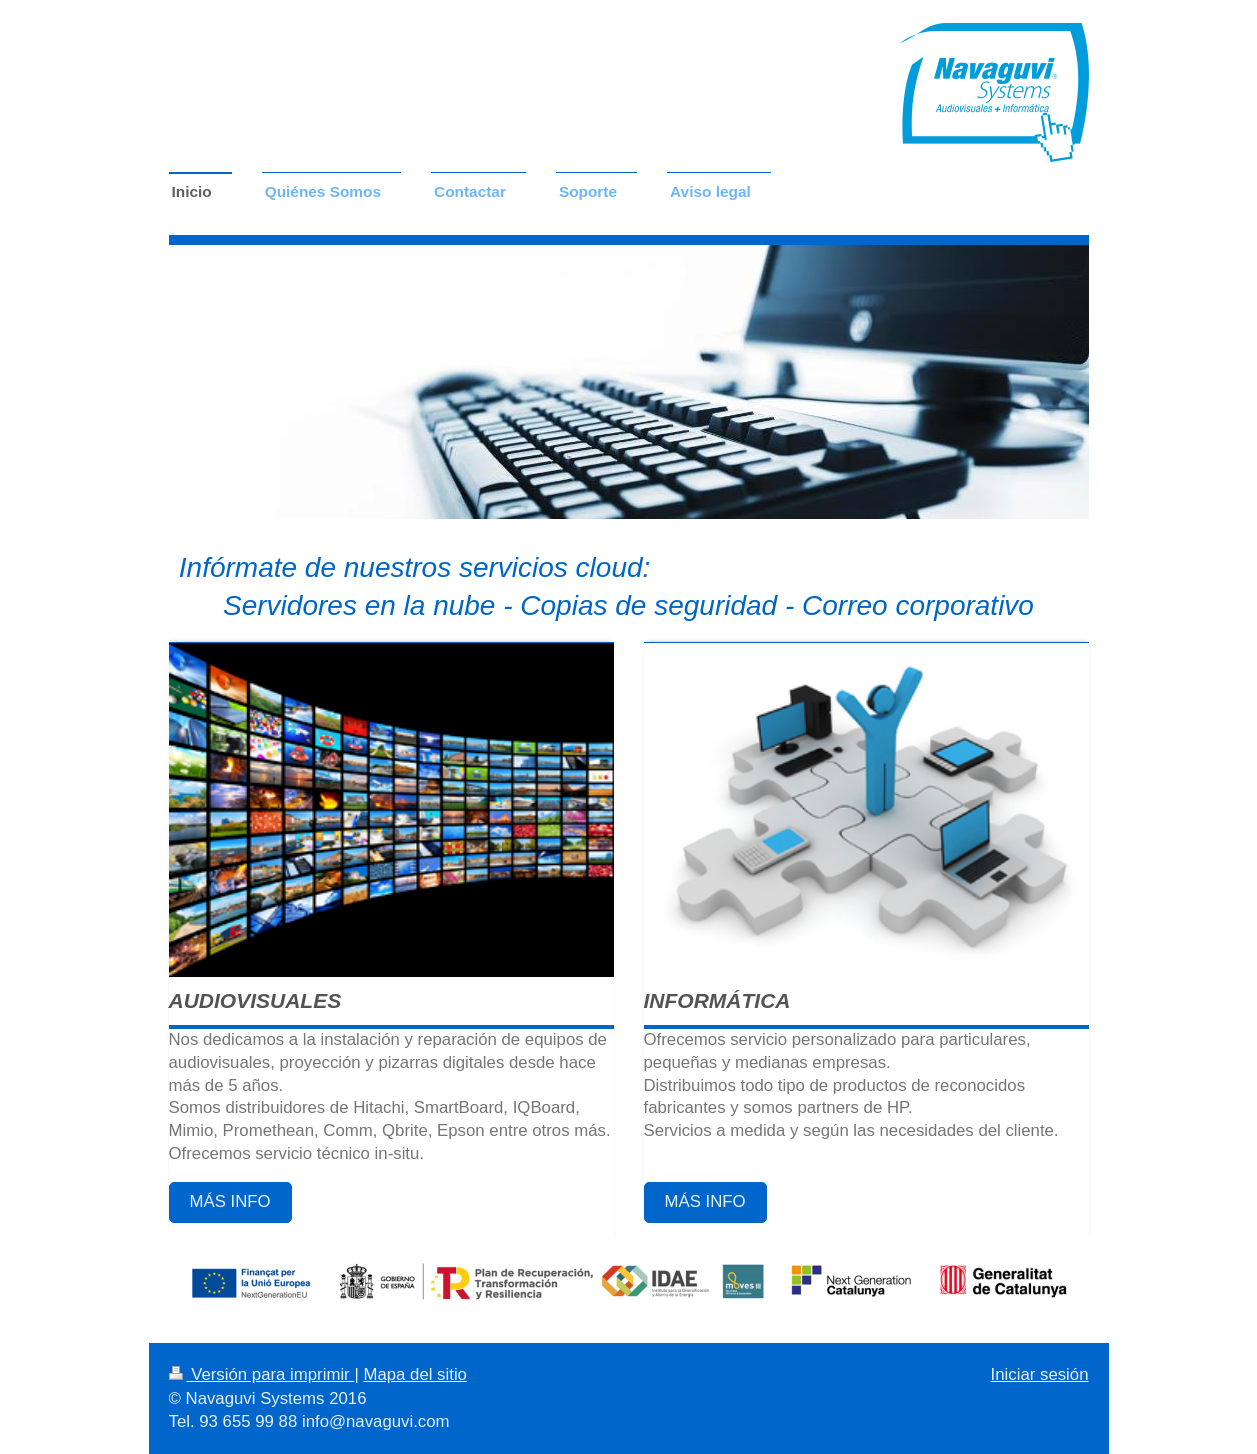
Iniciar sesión (1040, 1374)
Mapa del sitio (415, 1374)
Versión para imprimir (262, 1374)
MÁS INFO (230, 1201)
